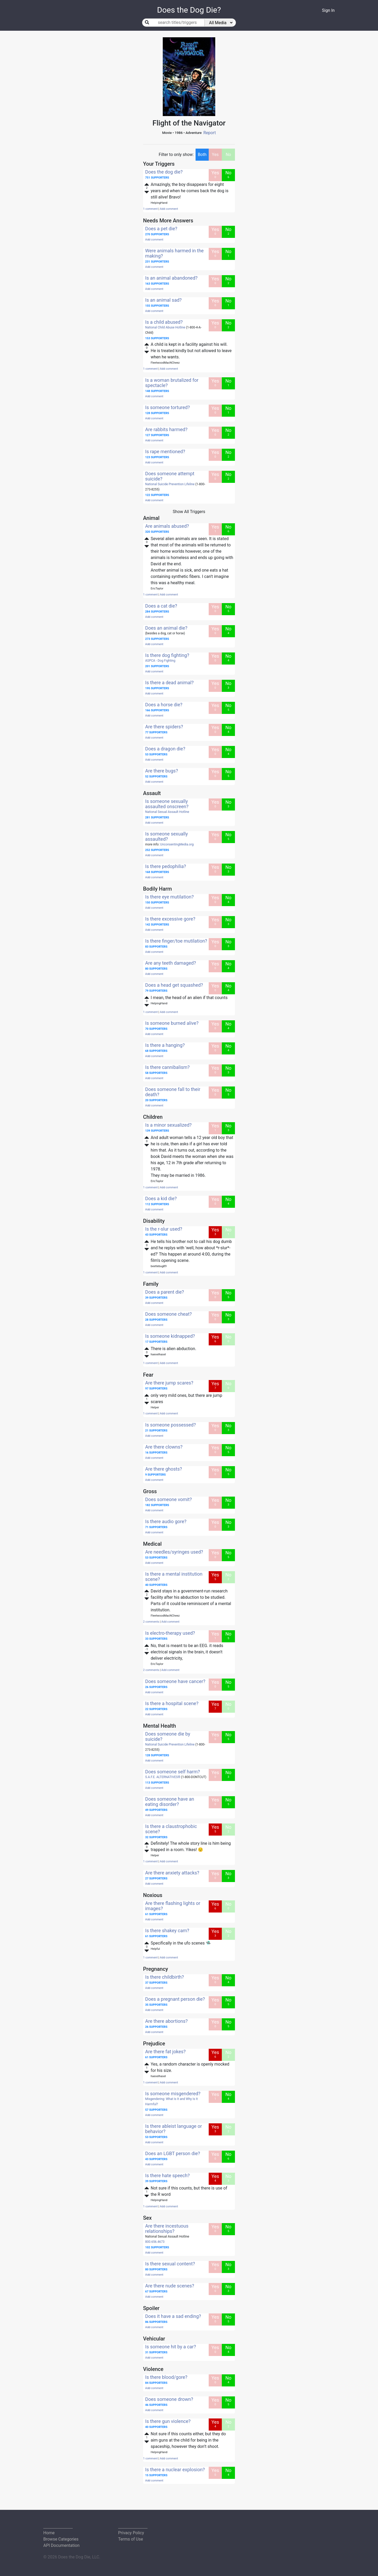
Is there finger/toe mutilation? (176, 941)
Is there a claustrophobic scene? (171, 1828)
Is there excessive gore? (170, 919)
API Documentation (61, 2545)
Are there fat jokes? (165, 2051)
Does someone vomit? (168, 1499)
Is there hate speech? (167, 2175)
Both (202, 154)
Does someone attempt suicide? (169, 476)
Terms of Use (130, 2539)
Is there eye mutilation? (169, 897)
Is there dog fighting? (167, 655)
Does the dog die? (164, 172)
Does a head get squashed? (174, 985)
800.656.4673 (155, 2242)
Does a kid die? (161, 1198)
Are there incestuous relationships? (166, 2228)
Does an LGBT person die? (172, 2153)
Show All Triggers (189, 511)
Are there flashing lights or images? (172, 1905)
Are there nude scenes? (169, 2285)
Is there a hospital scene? (171, 1703)
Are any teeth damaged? (170, 963)
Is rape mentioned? (165, 451)
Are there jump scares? (169, 1383)
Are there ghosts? (163, 1469)
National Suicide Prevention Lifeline (170, 484)
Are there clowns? (163, 1447)
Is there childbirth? (164, 1977)
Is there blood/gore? (166, 2377)
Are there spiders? (164, 726)
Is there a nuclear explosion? (175, 2469)
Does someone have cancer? (175, 1681)
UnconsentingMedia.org (176, 844)
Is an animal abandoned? (171, 278)
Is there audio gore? (165, 1521)
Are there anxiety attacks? (172, 1872)
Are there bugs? (161, 771)
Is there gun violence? (168, 2421)
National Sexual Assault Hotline (167, 812)
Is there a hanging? (165, 1045)
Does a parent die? (164, 1292)
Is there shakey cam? (167, 1930)
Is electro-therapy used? (170, 1633)
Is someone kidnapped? (170, 1336)
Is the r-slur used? (163, 1229)
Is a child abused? (164, 322)
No (228, 154)
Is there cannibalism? (167, 1067)
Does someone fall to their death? (172, 1091)
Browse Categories (60, 2539)
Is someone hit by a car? (170, 2346)
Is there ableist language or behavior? (173, 2128)
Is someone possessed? (170, 1425)
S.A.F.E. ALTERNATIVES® (162, 1777)
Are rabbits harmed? (166, 429)
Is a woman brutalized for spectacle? (171, 382)
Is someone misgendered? (173, 2093)
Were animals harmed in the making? (174, 253)
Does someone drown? (169, 2399)
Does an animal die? (166, 628)
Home (49, 2532)
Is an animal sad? (163, 300)
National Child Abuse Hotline (165, 327)
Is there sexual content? (170, 2263)
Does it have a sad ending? (173, 2316)
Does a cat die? (161, 606)
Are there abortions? (166, 2021)
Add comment (169, 209)
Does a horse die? (163, 704)
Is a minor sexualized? (168, 1125)
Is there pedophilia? (165, 866)
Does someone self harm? (172, 1771)
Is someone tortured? (167, 407)
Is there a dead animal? (169, 682)
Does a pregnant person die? (175, 1999)
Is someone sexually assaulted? (166, 836)
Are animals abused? (167, 526)
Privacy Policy (131, 2532)
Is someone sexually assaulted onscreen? (166, 803)
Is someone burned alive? (171, 1023)
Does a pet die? (161, 228)
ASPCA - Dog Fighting (160, 660)
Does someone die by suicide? (167, 1736)
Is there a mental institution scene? (173, 1576)
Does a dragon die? (165, 748)
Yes (215, 154)
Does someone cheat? (168, 1314)
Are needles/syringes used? (174, 1552)
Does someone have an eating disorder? (169, 1801)
